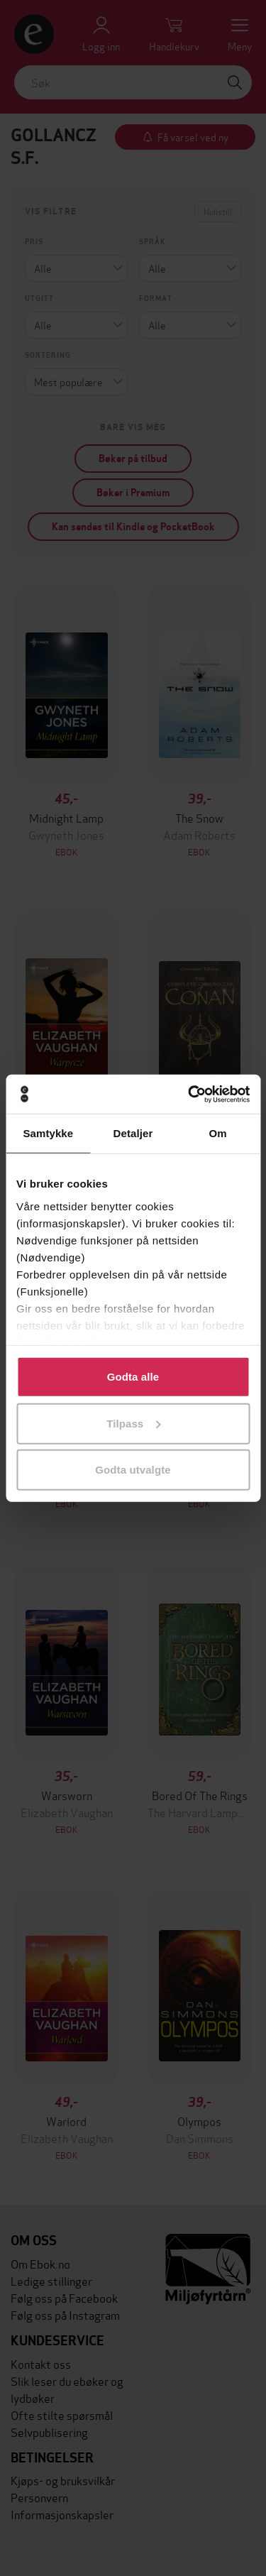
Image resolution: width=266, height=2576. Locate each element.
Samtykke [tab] (48, 1133)
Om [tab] (218, 1133)
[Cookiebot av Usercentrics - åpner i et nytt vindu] (189, 1094)
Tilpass (133, 1423)
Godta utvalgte (132, 1470)
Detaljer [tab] (133, 1133)
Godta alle (133, 1377)
